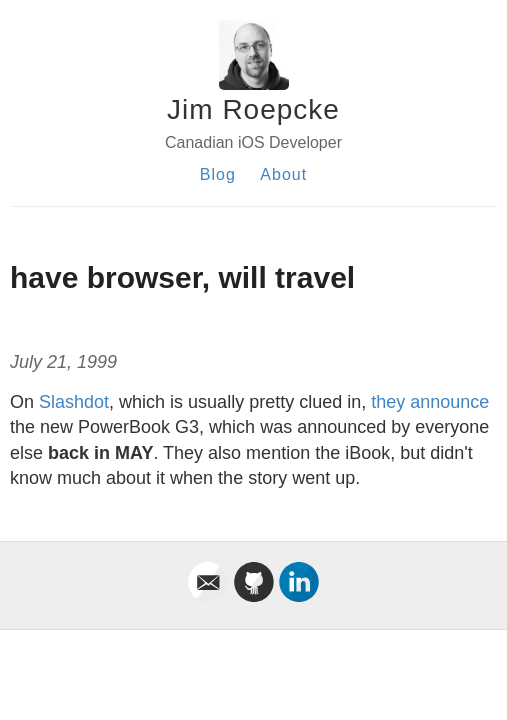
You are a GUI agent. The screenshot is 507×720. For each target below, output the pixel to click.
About (283, 174)
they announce (430, 402)
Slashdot (74, 402)
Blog (218, 174)
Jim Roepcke (253, 109)
